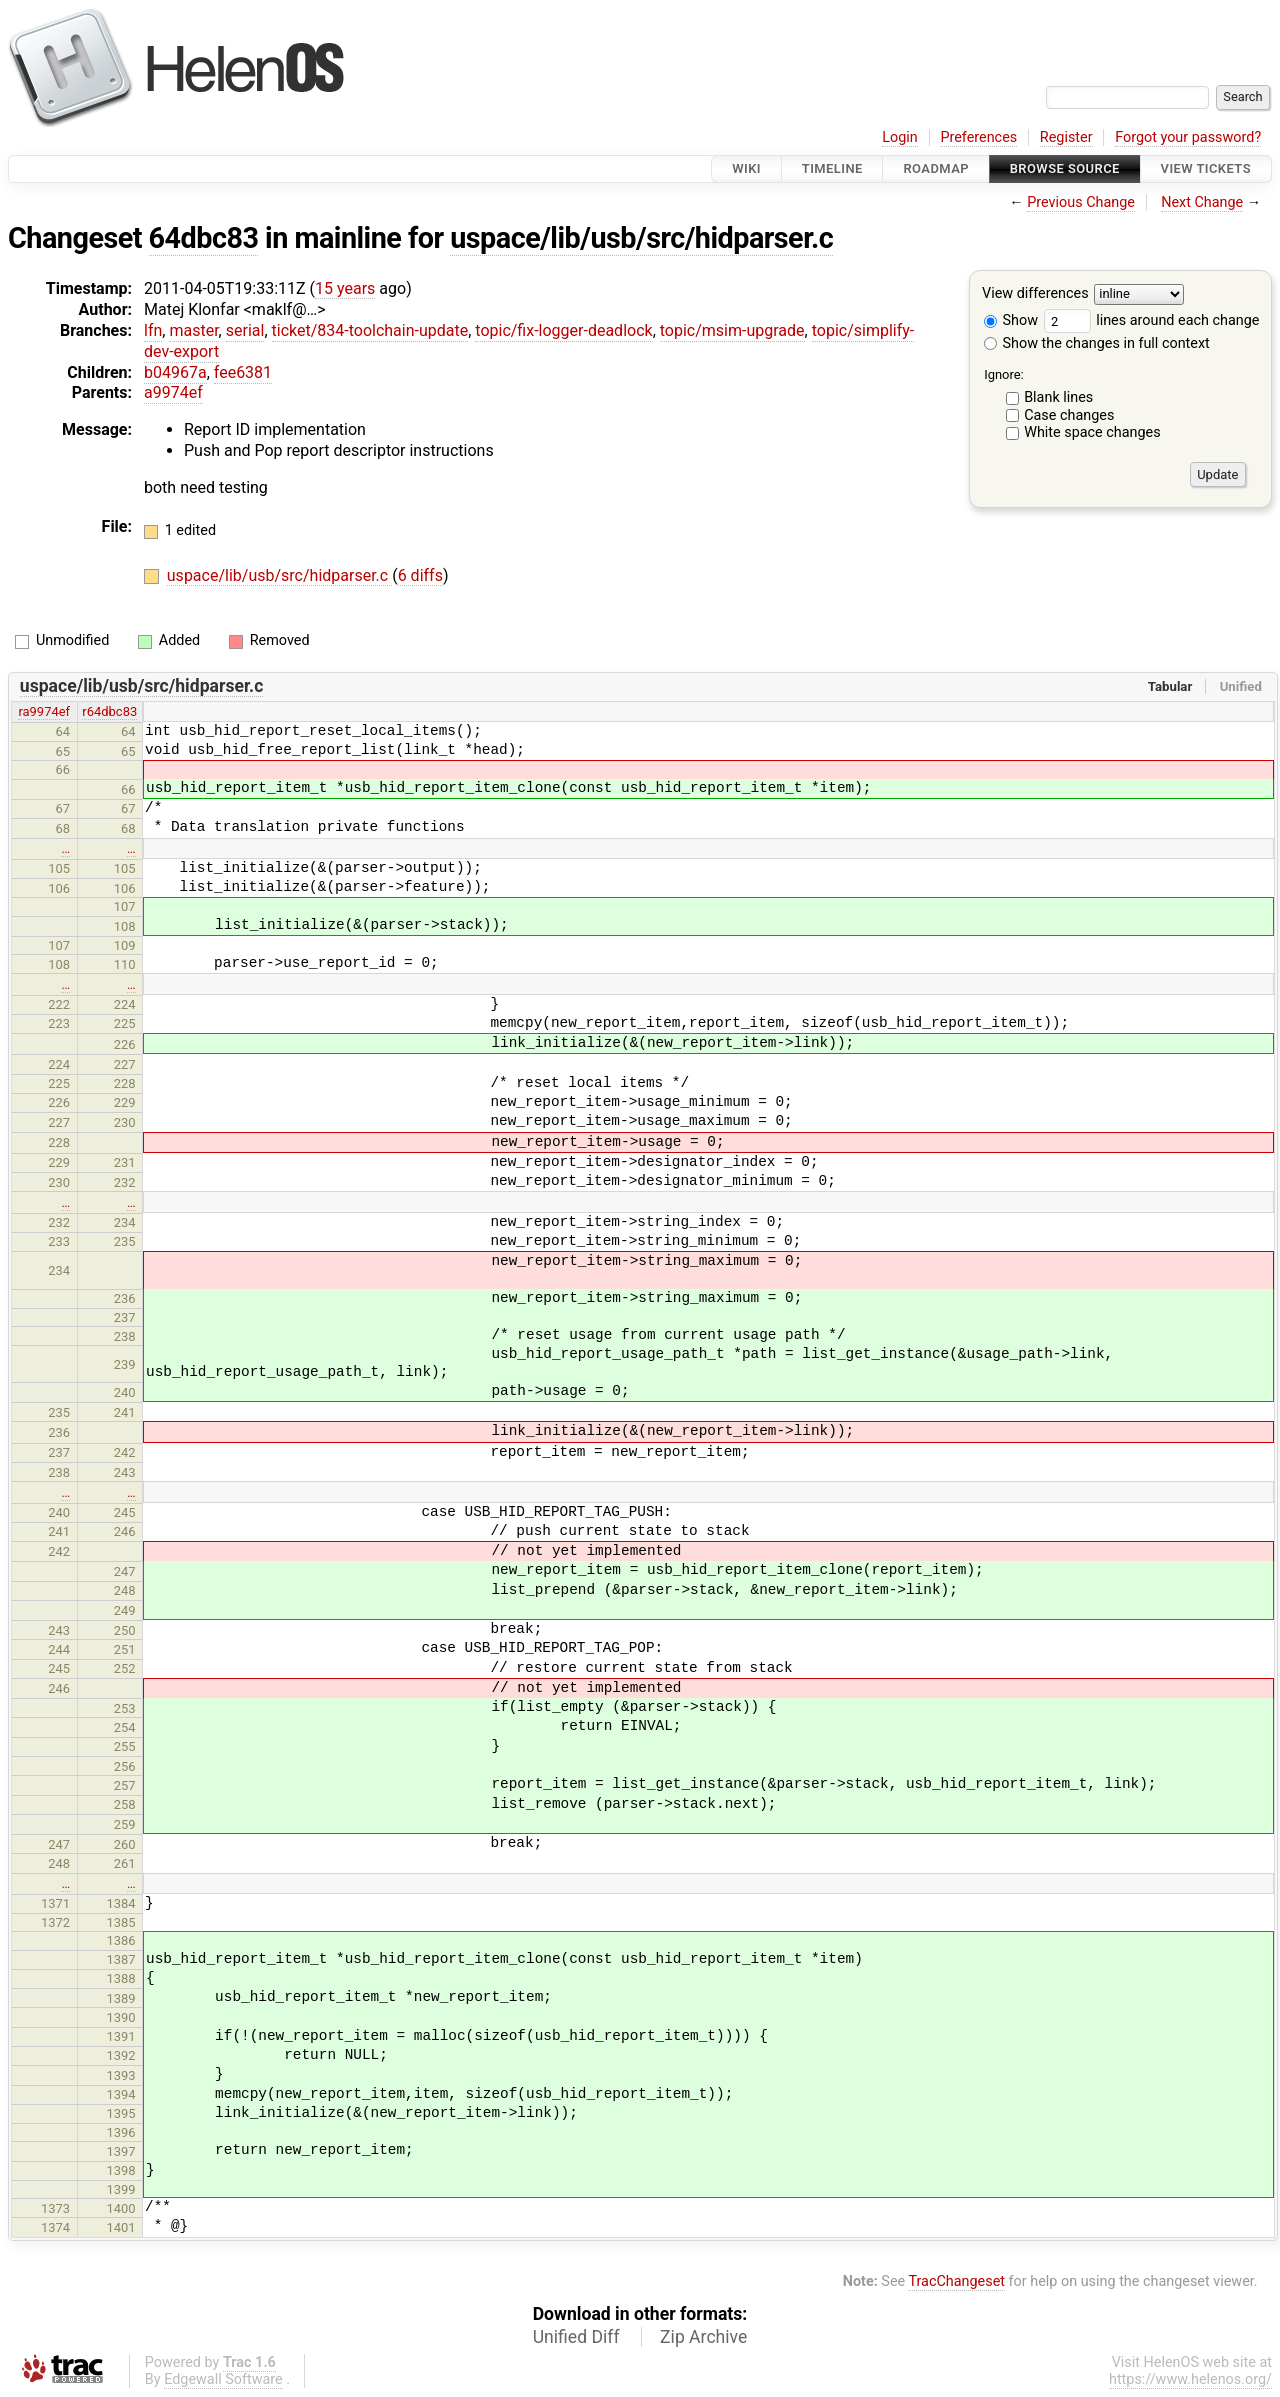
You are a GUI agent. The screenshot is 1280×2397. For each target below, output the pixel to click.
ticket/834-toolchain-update (370, 330)
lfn (153, 330)
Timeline (832, 168)
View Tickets (1206, 168)
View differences (1035, 294)
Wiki (746, 168)
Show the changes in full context (1097, 343)
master (193, 330)
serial (245, 330)
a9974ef (173, 392)
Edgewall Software (223, 2379)
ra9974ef (44, 711)
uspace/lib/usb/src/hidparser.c (641, 238)
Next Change (1202, 202)
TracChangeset (956, 2281)
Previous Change (1081, 202)
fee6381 (243, 372)
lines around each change (1152, 320)
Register (1066, 137)
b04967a (175, 372)
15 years (345, 288)
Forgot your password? (1188, 137)
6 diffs (420, 575)
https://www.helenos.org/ (1190, 2379)
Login (900, 137)
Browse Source (1065, 168)
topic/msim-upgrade (732, 330)
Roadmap (936, 168)
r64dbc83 (109, 711)
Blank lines (1058, 397)
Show (1011, 320)
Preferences (978, 137)
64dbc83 (204, 238)
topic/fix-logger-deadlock (563, 330)
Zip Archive (703, 2337)
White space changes (1092, 432)
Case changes (1069, 415)
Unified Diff (576, 2337)
